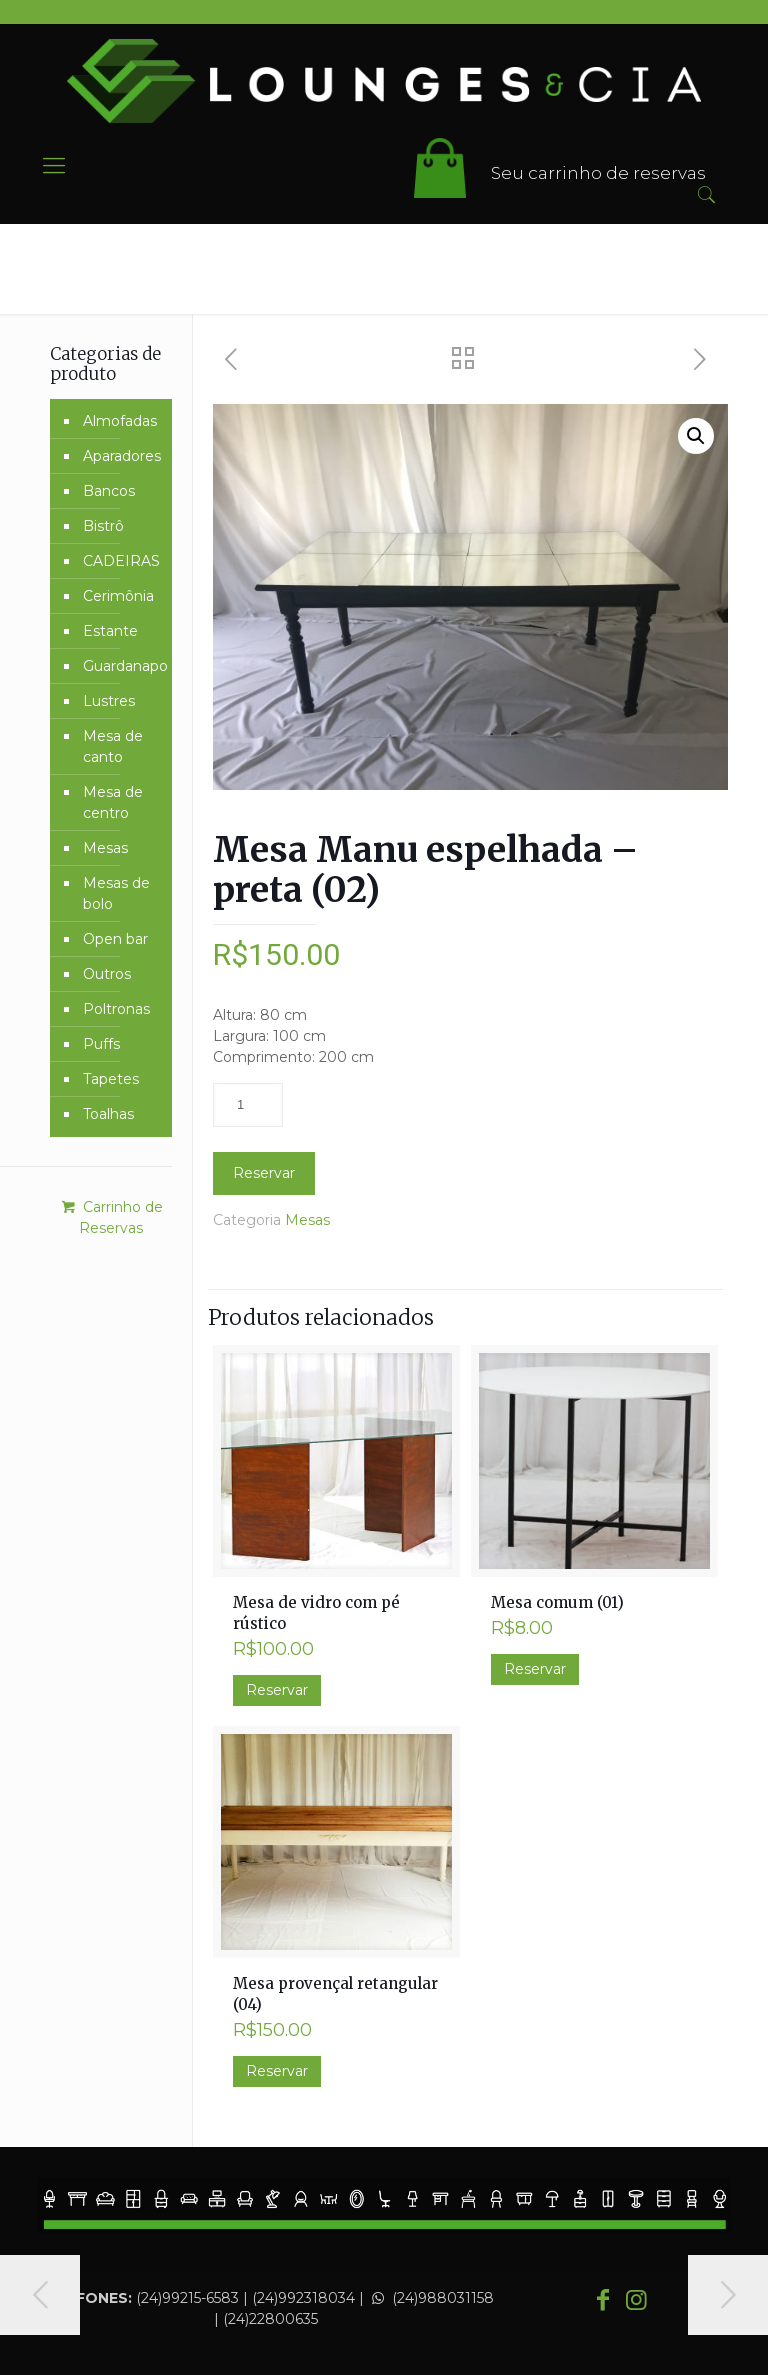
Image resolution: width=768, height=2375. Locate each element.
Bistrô (103, 526)
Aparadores (122, 456)
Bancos (109, 491)
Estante (110, 631)
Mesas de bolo (116, 893)
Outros (107, 974)
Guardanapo (122, 666)
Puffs (101, 1044)
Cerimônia (118, 596)
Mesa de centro (113, 802)
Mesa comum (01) (557, 1602)
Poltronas (116, 1009)
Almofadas (120, 421)
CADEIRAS (121, 561)
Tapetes (111, 1079)
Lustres (109, 701)
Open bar (115, 939)
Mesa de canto (113, 746)
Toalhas (108, 1114)
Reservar (264, 1173)
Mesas (307, 1220)
